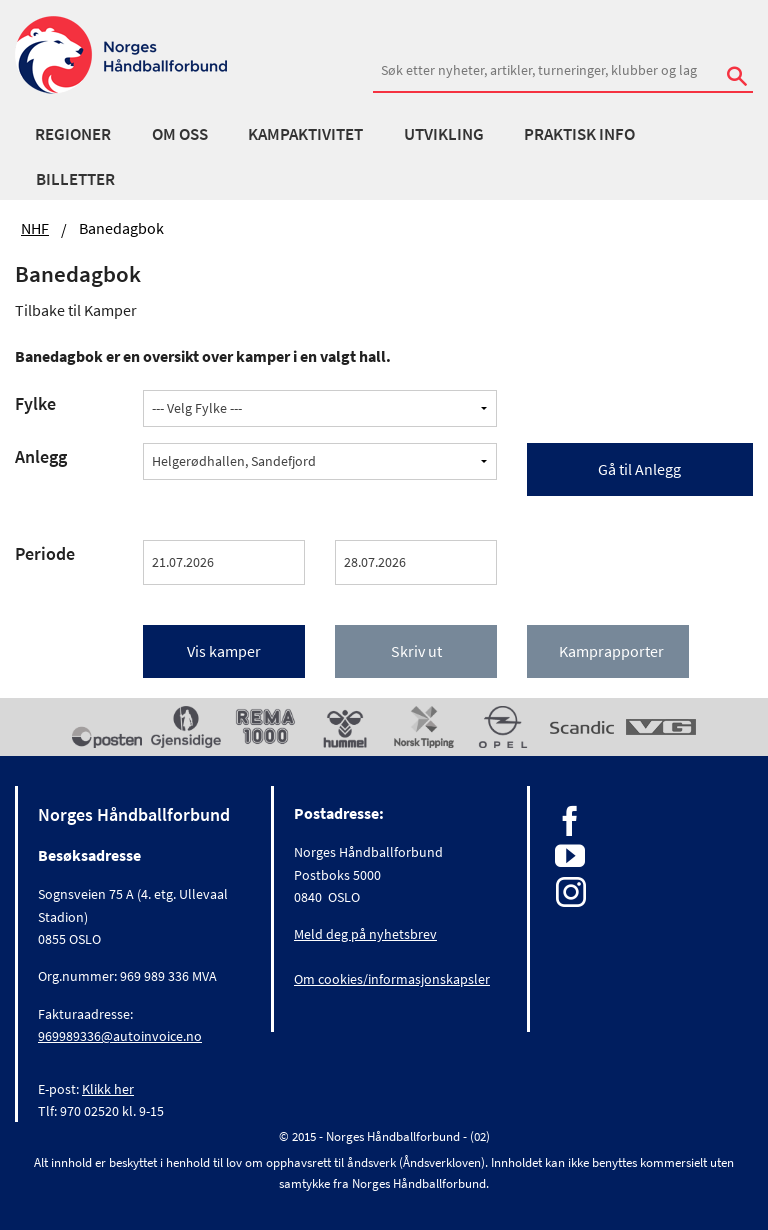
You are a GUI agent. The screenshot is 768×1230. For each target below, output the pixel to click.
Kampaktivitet (305, 134)
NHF (35, 228)
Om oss (180, 134)
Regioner (73, 134)
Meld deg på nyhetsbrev (365, 934)
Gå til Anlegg (639, 469)
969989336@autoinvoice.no (120, 1036)
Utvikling (444, 134)
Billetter (75, 179)
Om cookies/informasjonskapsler (392, 979)
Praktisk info (579, 134)
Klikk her (108, 1089)
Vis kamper (224, 651)
